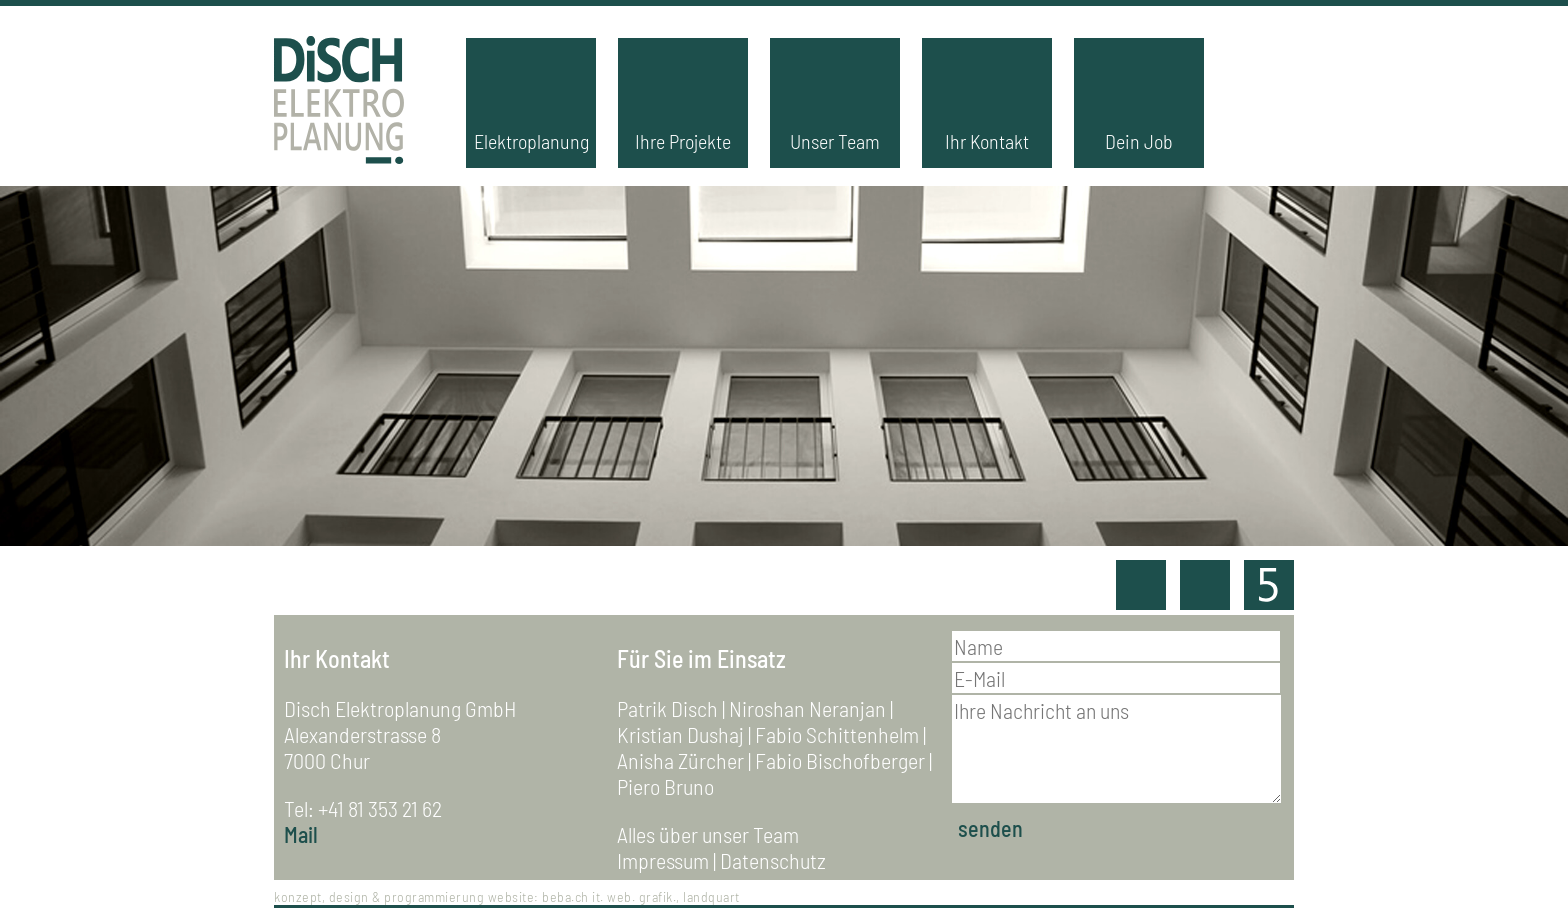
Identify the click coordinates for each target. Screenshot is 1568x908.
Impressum (663, 860)
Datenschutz (773, 860)
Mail (301, 834)
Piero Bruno (665, 786)
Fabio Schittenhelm (837, 734)
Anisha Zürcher (680, 760)
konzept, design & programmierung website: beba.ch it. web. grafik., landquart (507, 896)
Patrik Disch (667, 708)
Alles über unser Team (708, 834)
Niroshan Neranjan (807, 708)
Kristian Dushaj (680, 734)
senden (990, 828)
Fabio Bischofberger (840, 760)
